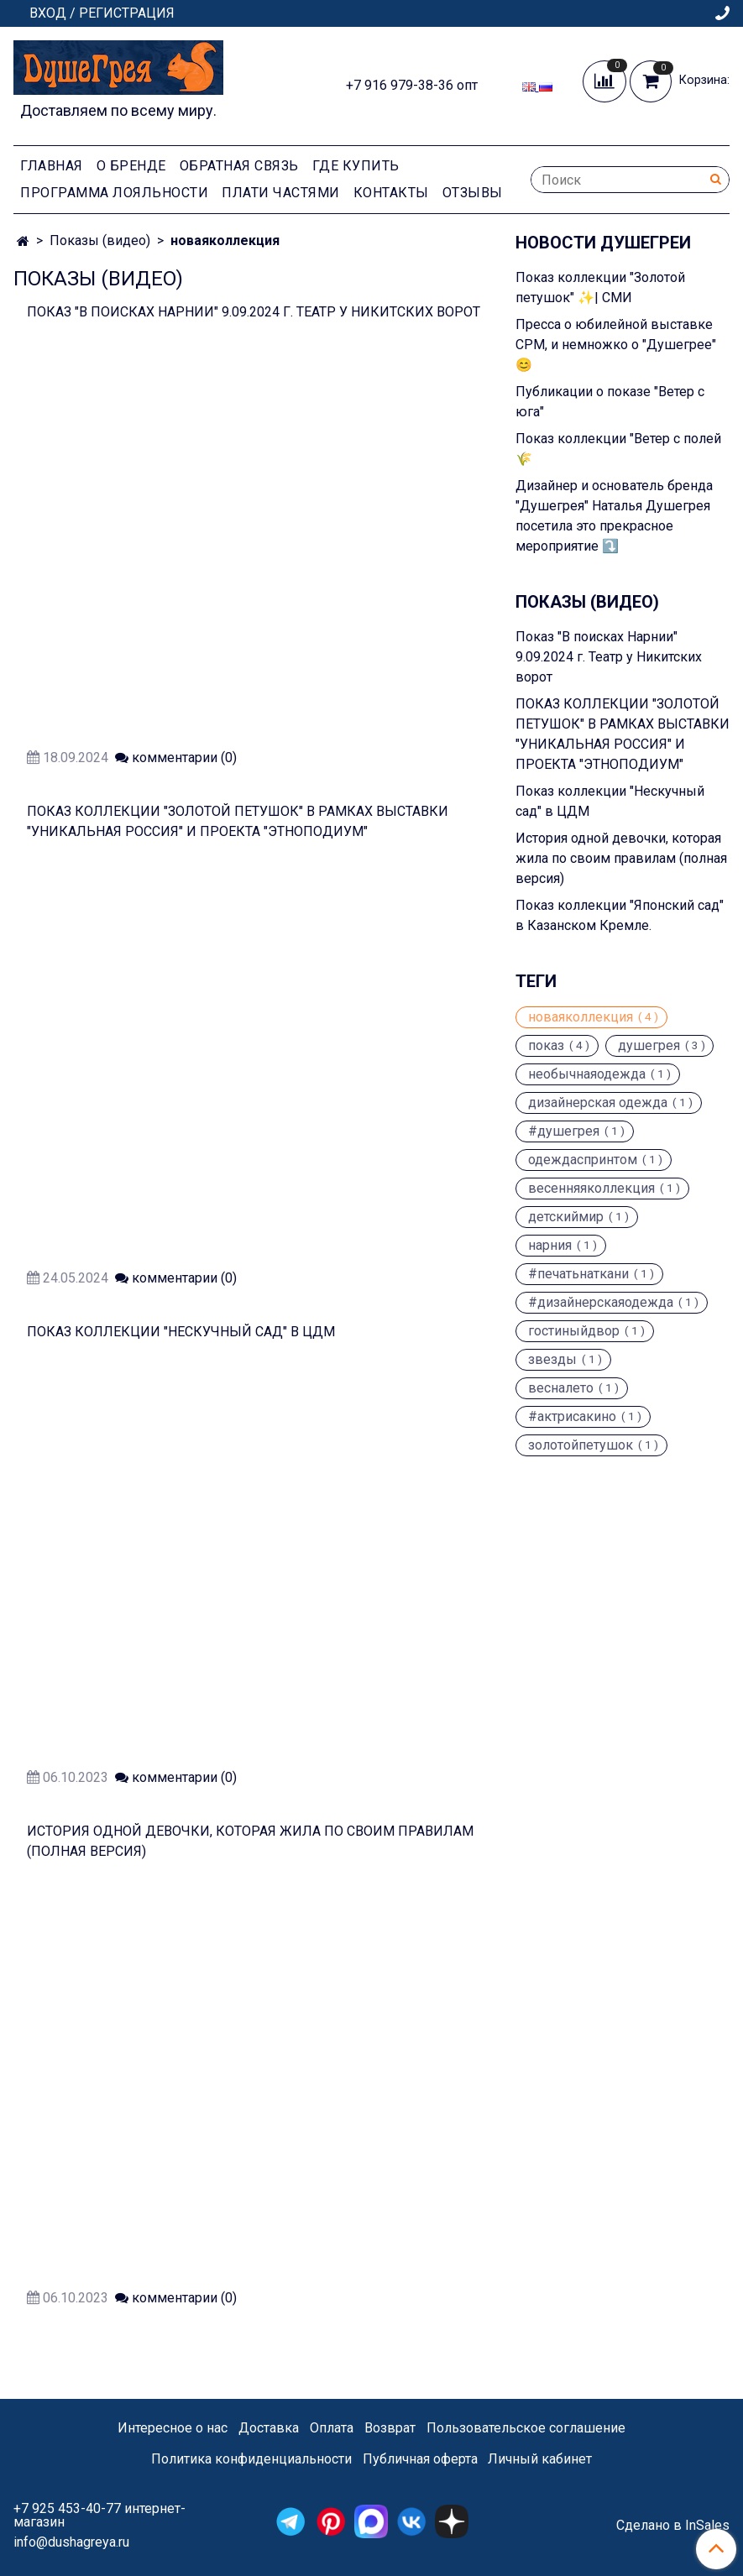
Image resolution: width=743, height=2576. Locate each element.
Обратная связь (239, 166)
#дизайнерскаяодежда (600, 1302)
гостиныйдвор (574, 1331)
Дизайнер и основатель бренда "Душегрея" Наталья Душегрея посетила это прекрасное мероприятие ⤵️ (614, 516)
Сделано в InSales (673, 2525)
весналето (561, 1388)
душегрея (649, 1046)
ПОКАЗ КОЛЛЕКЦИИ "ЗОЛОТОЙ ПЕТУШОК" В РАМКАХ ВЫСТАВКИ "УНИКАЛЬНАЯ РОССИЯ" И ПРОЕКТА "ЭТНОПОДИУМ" (622, 734)
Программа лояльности (114, 193)
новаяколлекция (580, 1017)
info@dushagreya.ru (71, 2542)
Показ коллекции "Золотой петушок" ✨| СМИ (600, 287)
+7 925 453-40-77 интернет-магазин (99, 2515)
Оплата (331, 2428)
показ (546, 1046)
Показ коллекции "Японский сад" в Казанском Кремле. (619, 915)
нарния (550, 1245)
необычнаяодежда (587, 1074)
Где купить (356, 166)
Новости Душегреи (603, 242)
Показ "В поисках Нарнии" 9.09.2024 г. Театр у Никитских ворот (253, 312)
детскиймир (566, 1217)
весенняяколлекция (591, 1188)
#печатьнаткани (578, 1274)
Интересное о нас (173, 2428)
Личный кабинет (540, 2459)
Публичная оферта (420, 2459)
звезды (552, 1359)
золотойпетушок (580, 1445)
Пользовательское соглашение (525, 2428)
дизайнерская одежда (597, 1103)
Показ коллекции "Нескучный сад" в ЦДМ (181, 1332)
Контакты (391, 193)
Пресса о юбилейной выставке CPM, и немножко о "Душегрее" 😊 (615, 344)
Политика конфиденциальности (251, 2459)
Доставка (268, 2428)
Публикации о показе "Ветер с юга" (609, 402)
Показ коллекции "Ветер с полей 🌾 (618, 449)
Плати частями (281, 193)
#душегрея (563, 1131)
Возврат (390, 2428)
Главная (51, 166)
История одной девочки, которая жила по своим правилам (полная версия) (621, 858)
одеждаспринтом (582, 1160)
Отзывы (472, 193)
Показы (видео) (100, 240)
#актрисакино (572, 1417)
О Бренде (131, 166)
